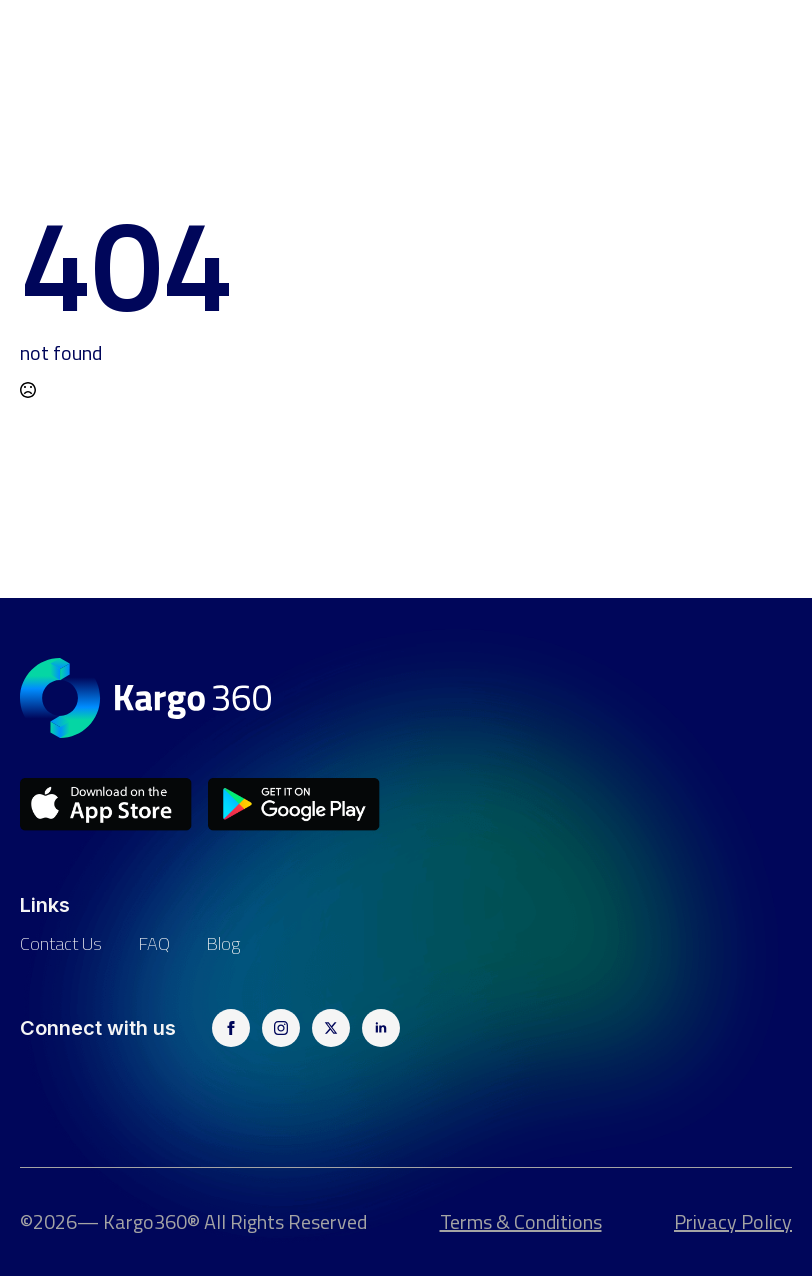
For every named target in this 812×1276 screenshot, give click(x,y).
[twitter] (331, 1028)
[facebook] (231, 1028)
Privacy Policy (733, 1222)
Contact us (61, 943)
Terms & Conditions (521, 1222)
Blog (223, 943)
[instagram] (281, 1028)
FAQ (154, 943)
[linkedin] (381, 1028)
